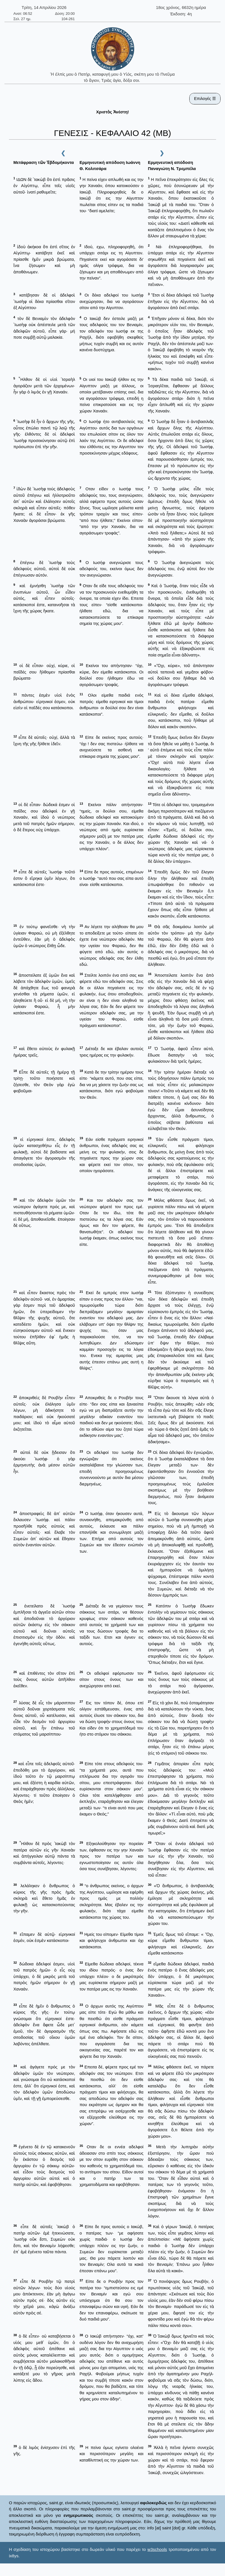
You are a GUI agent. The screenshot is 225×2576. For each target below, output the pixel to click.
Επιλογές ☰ (205, 98)
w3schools (157, 2549)
